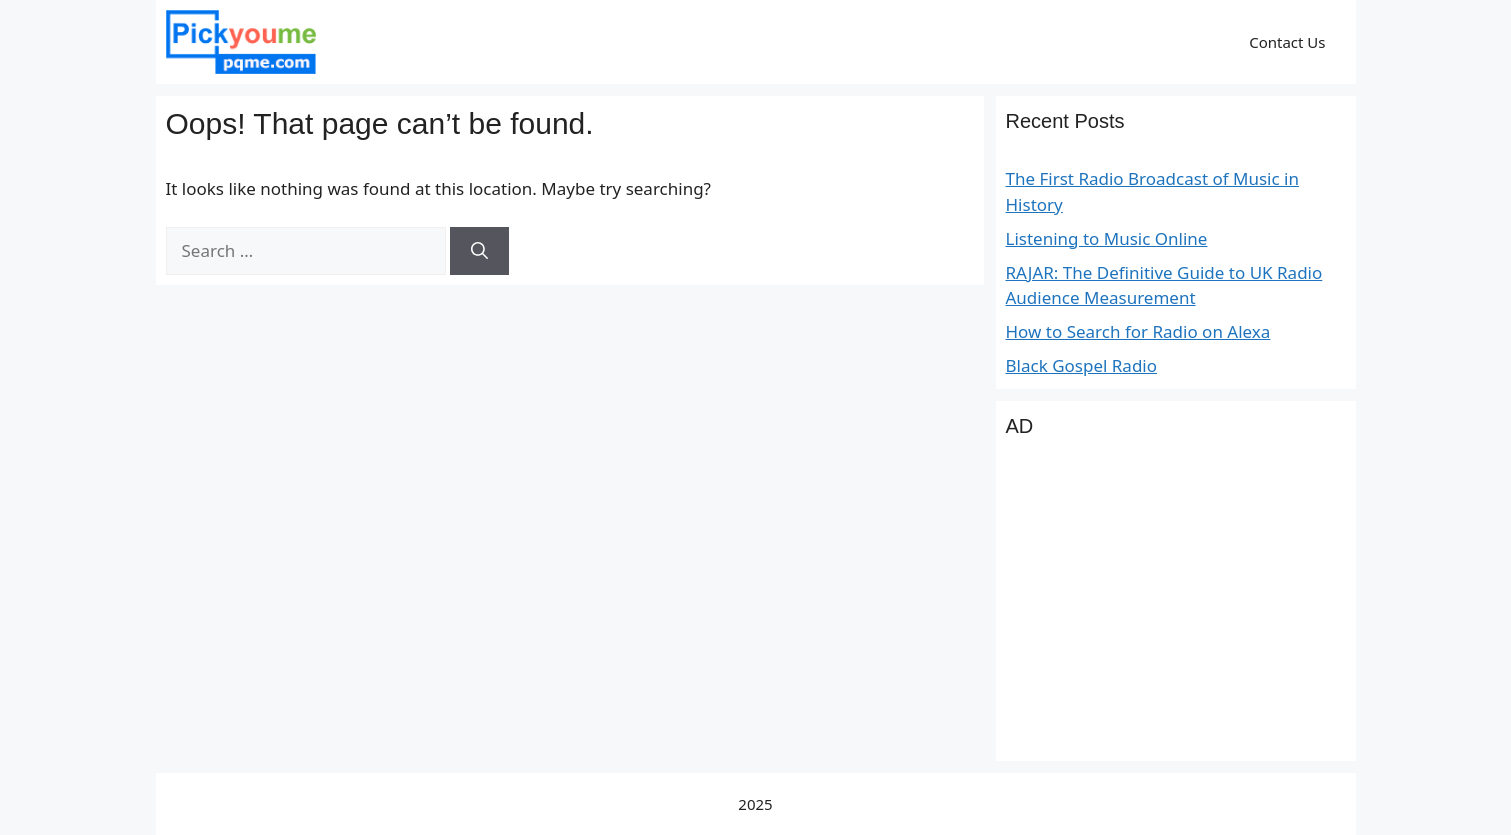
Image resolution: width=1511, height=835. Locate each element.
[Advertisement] (1176, 611)
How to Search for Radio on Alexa (1138, 331)
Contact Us (1287, 42)
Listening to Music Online (1107, 238)
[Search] (479, 251)
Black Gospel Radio (1082, 365)
